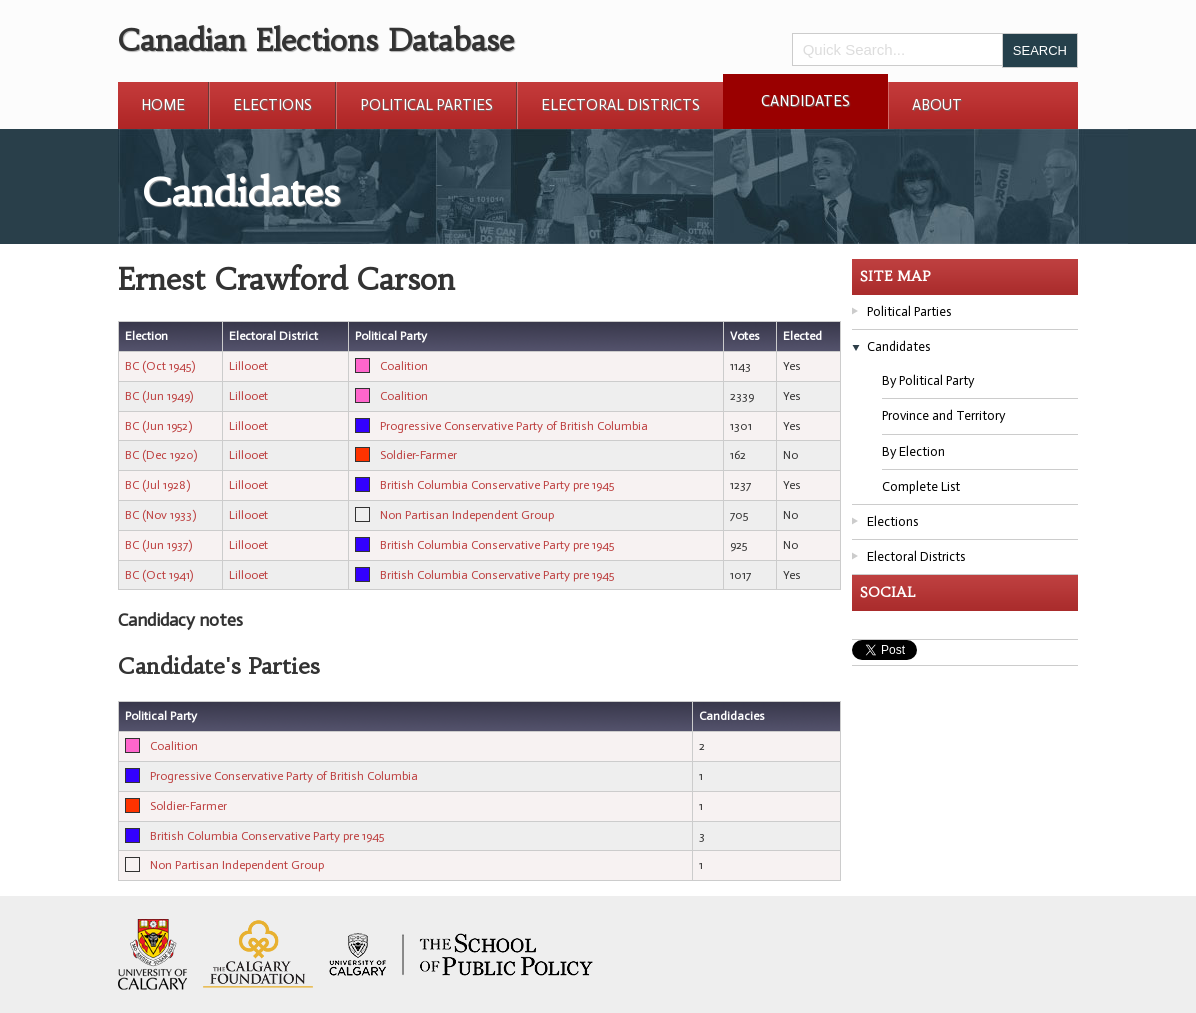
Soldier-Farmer (418, 455)
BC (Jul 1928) (157, 485)
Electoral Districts (620, 105)
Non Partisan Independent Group (467, 515)
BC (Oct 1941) (159, 575)
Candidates (805, 101)
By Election (913, 451)
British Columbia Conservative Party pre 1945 (497, 485)
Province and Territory (943, 415)
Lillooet (248, 366)
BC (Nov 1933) (160, 515)
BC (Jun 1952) (158, 426)
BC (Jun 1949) (159, 396)
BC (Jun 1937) (158, 545)
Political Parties (426, 105)
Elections (272, 105)
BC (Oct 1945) (160, 366)
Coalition (404, 366)
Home (163, 105)
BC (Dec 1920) (161, 455)
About (937, 105)
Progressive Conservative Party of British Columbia (514, 426)
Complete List (921, 486)
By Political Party (928, 380)
